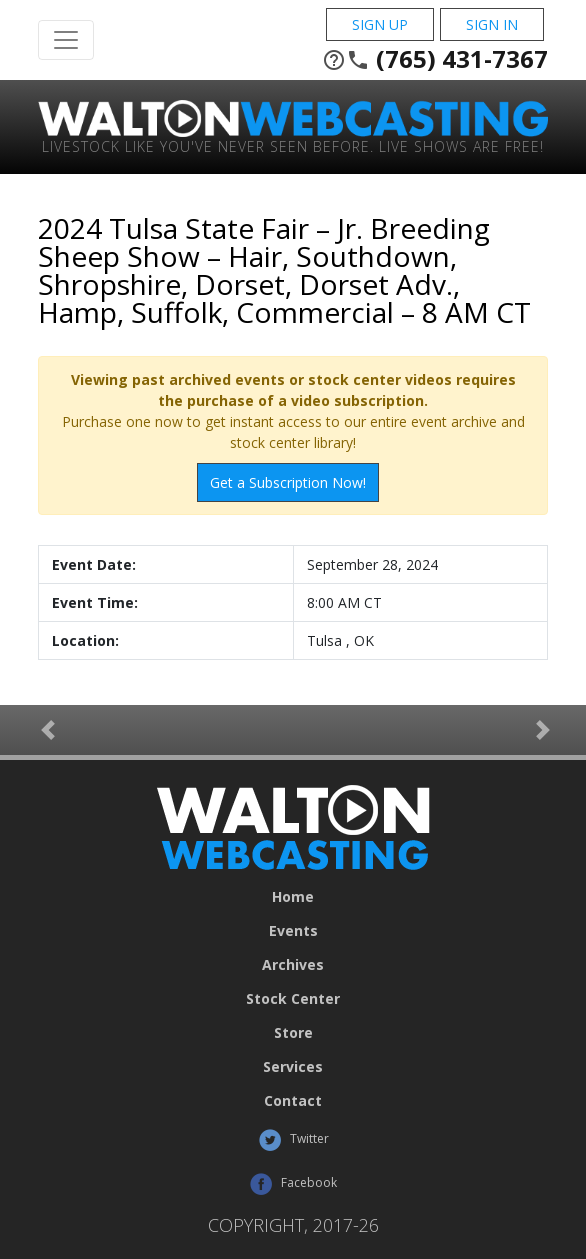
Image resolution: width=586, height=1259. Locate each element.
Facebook (293, 1184)
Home (293, 897)
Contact (293, 1101)
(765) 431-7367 (435, 59)
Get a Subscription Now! (288, 482)
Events (293, 931)
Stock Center (293, 999)
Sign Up (380, 24)
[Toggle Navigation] (66, 40)
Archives (293, 965)
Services (293, 1067)
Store (293, 1033)
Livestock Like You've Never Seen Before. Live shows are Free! (293, 145)
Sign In (492, 24)
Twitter (293, 1140)
